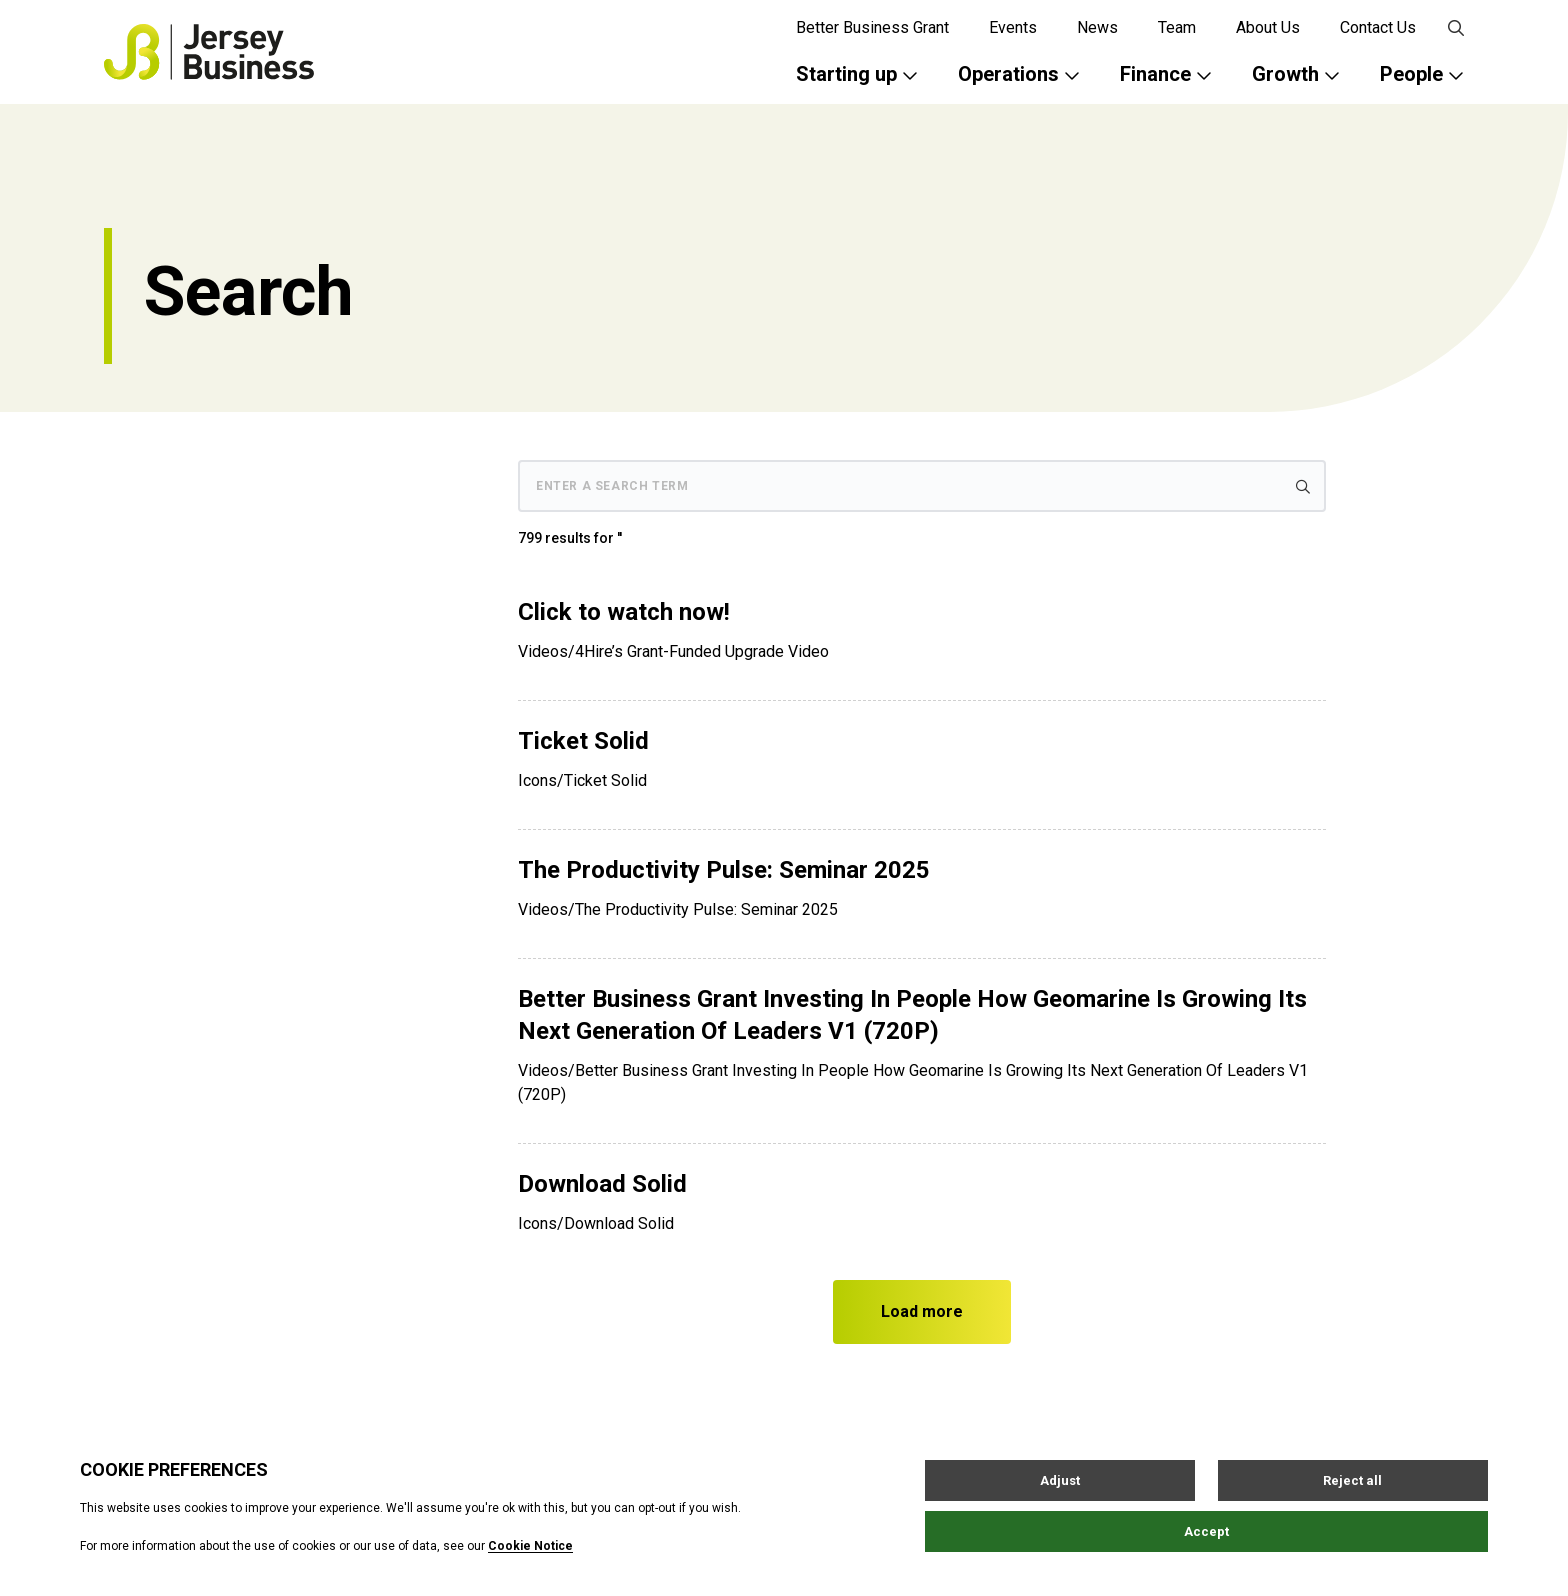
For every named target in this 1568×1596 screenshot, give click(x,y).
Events (1013, 27)
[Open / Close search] (1456, 28)
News (1097, 27)
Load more (922, 1311)
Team (1177, 27)
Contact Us (1378, 27)
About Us (1268, 27)
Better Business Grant (872, 27)
